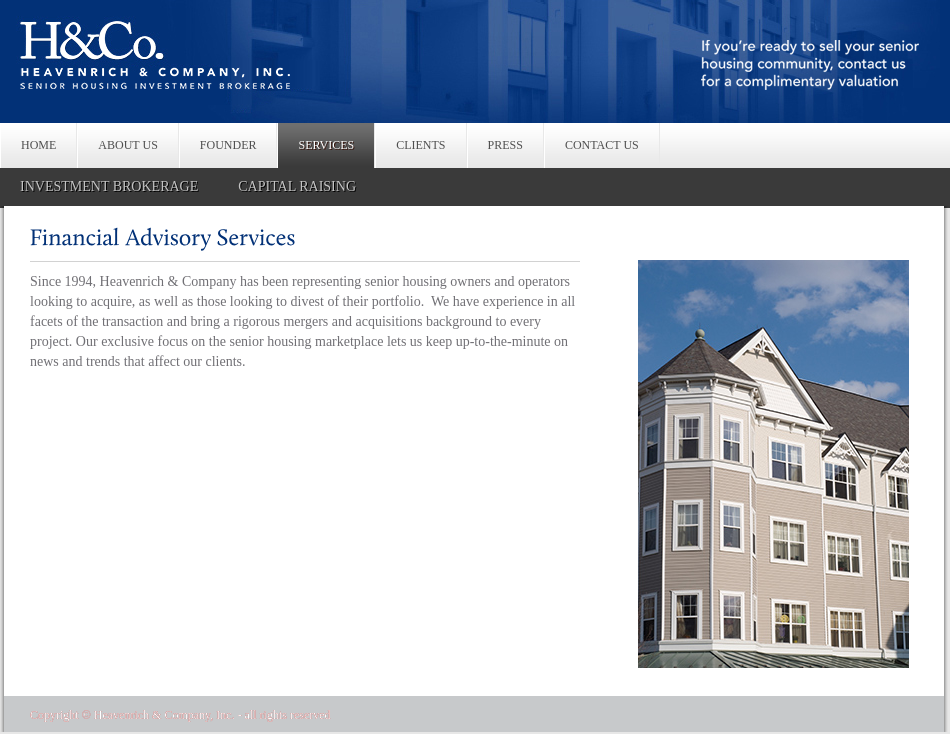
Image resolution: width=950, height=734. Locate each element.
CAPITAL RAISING (297, 186)
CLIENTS (420, 145)
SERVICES (326, 145)
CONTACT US (602, 145)
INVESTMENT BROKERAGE (109, 186)
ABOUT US (127, 145)
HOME (38, 145)
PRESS (505, 145)
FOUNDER (228, 145)
